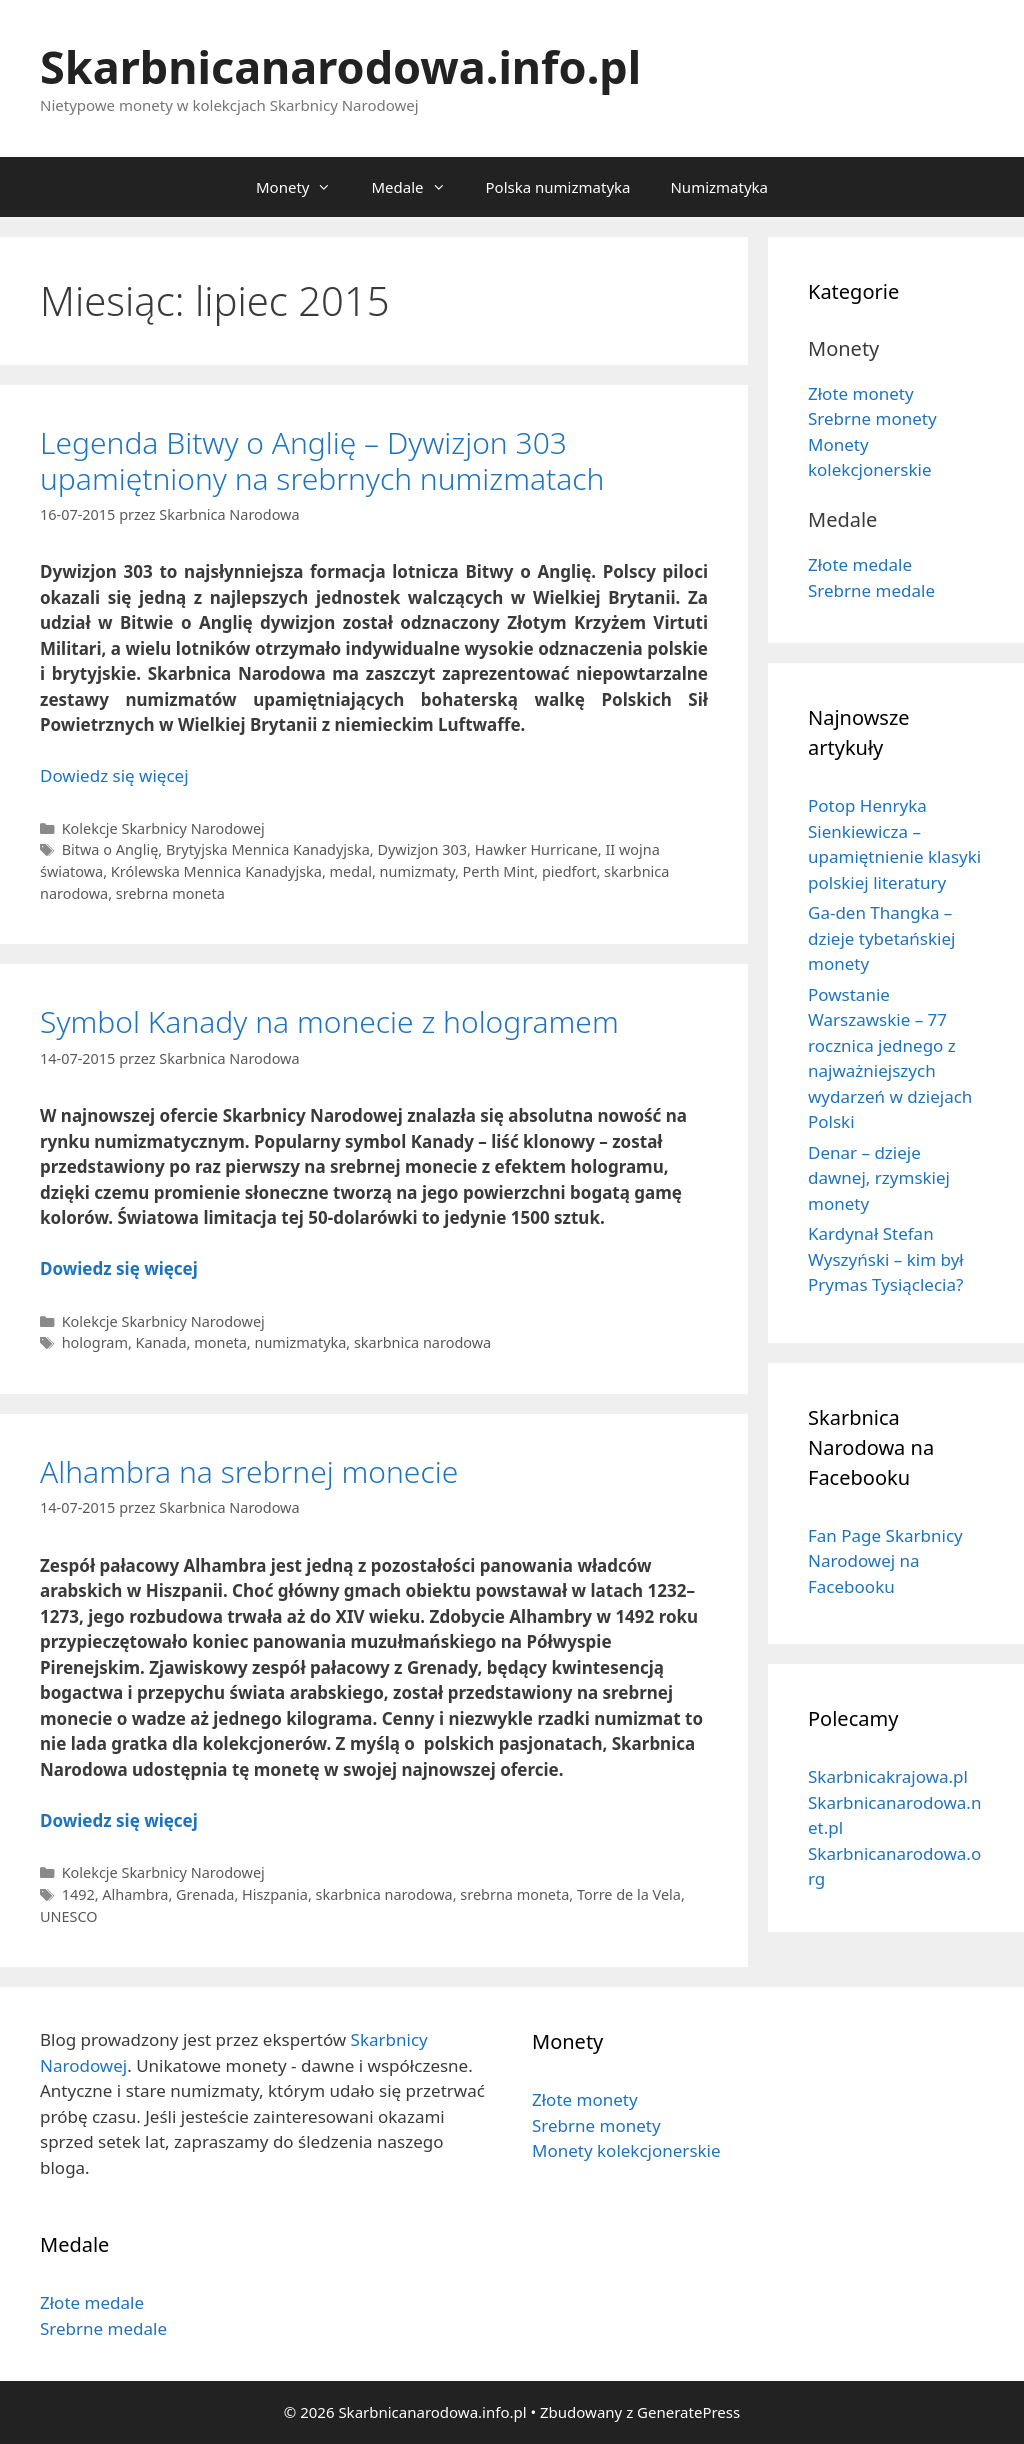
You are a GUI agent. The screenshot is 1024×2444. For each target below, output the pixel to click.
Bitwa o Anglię (110, 849)
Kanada (161, 1342)
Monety (303, 187)
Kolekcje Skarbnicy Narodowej (163, 828)
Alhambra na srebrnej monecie (249, 1471)
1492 (78, 1894)
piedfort (569, 871)
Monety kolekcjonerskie (626, 2150)
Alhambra (135, 1894)
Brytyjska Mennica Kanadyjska (268, 849)
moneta (220, 1342)
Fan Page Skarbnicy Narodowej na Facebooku (885, 1561)
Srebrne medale (871, 590)
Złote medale (860, 564)
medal (351, 871)
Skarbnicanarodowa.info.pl (340, 66)
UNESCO (69, 1916)
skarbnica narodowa (422, 1342)
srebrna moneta (170, 893)
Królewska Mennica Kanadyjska (216, 871)
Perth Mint (499, 871)
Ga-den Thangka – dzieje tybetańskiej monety (881, 938)
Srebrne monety (872, 418)
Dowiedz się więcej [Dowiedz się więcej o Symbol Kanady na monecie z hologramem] (119, 1268)
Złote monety (861, 393)
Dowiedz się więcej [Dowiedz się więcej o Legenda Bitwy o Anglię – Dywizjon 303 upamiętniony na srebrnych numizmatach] (114, 775)
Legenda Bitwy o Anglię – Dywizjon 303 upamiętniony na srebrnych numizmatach (322, 460)
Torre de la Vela (629, 1894)
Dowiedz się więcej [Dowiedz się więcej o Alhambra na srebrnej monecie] (119, 1820)
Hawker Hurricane (536, 849)
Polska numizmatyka (558, 187)
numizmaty (417, 871)
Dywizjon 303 (422, 849)
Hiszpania (275, 1894)
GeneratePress (688, 2412)
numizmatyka (300, 1342)
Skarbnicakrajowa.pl (888, 1776)
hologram (95, 1342)
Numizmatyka (719, 187)
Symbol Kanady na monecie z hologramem (329, 1021)
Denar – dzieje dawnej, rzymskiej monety (879, 1178)
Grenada (205, 1894)
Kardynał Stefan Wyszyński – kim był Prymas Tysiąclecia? (886, 1259)
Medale (418, 187)
